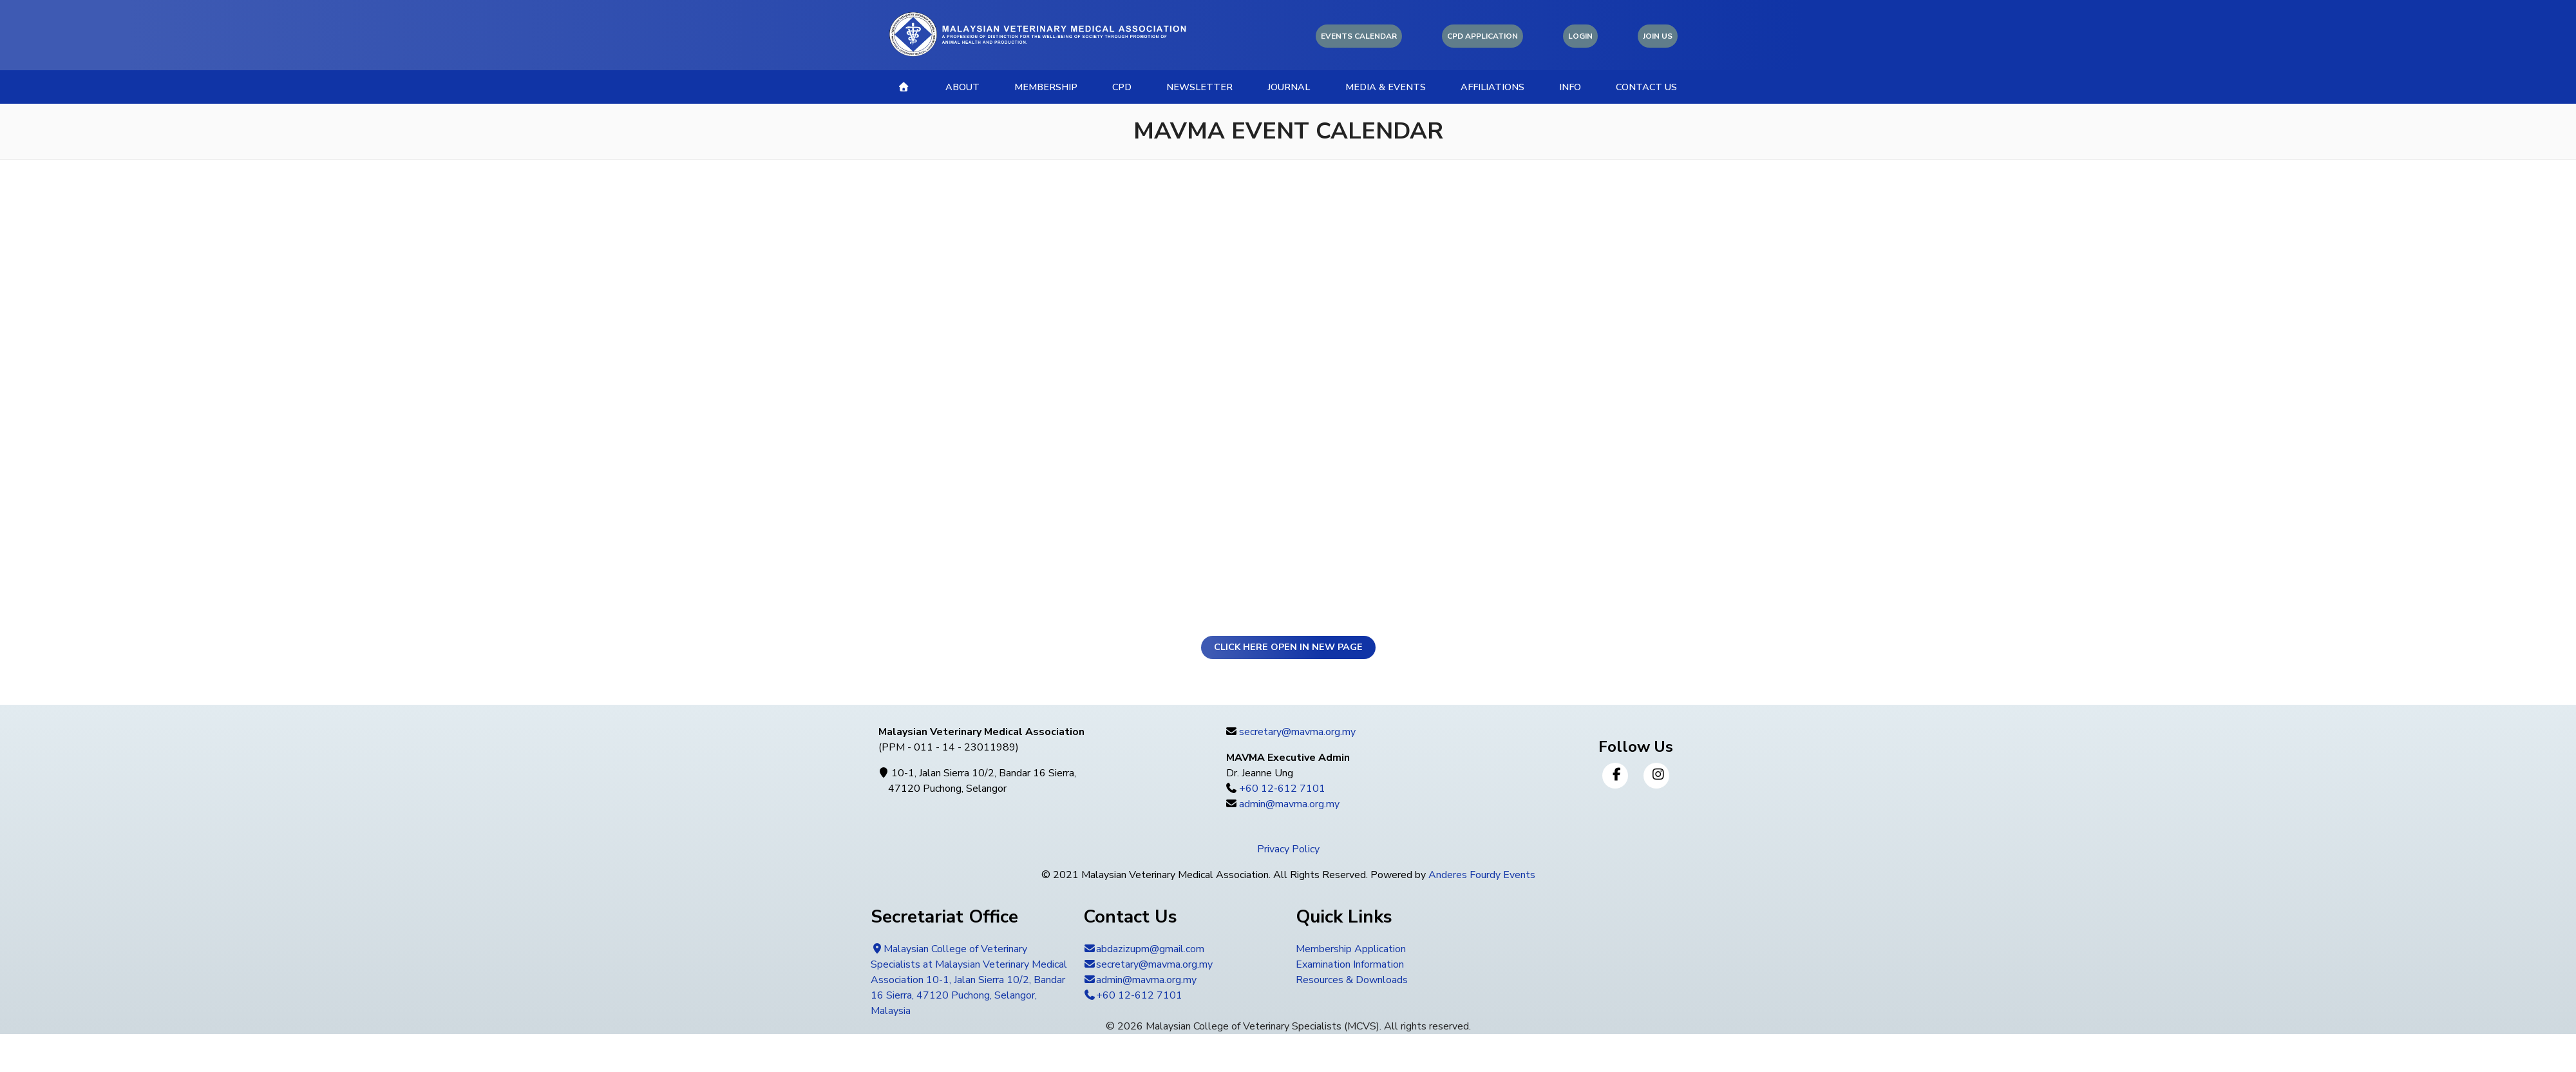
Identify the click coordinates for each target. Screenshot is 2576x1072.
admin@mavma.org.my (1289, 804)
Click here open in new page (1288, 646)
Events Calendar (1359, 36)
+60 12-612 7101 (1282, 788)
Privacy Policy (1288, 849)
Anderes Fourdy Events (1481, 875)
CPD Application (1482, 36)
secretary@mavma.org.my (1297, 732)
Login (1580, 36)
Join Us (1657, 36)
